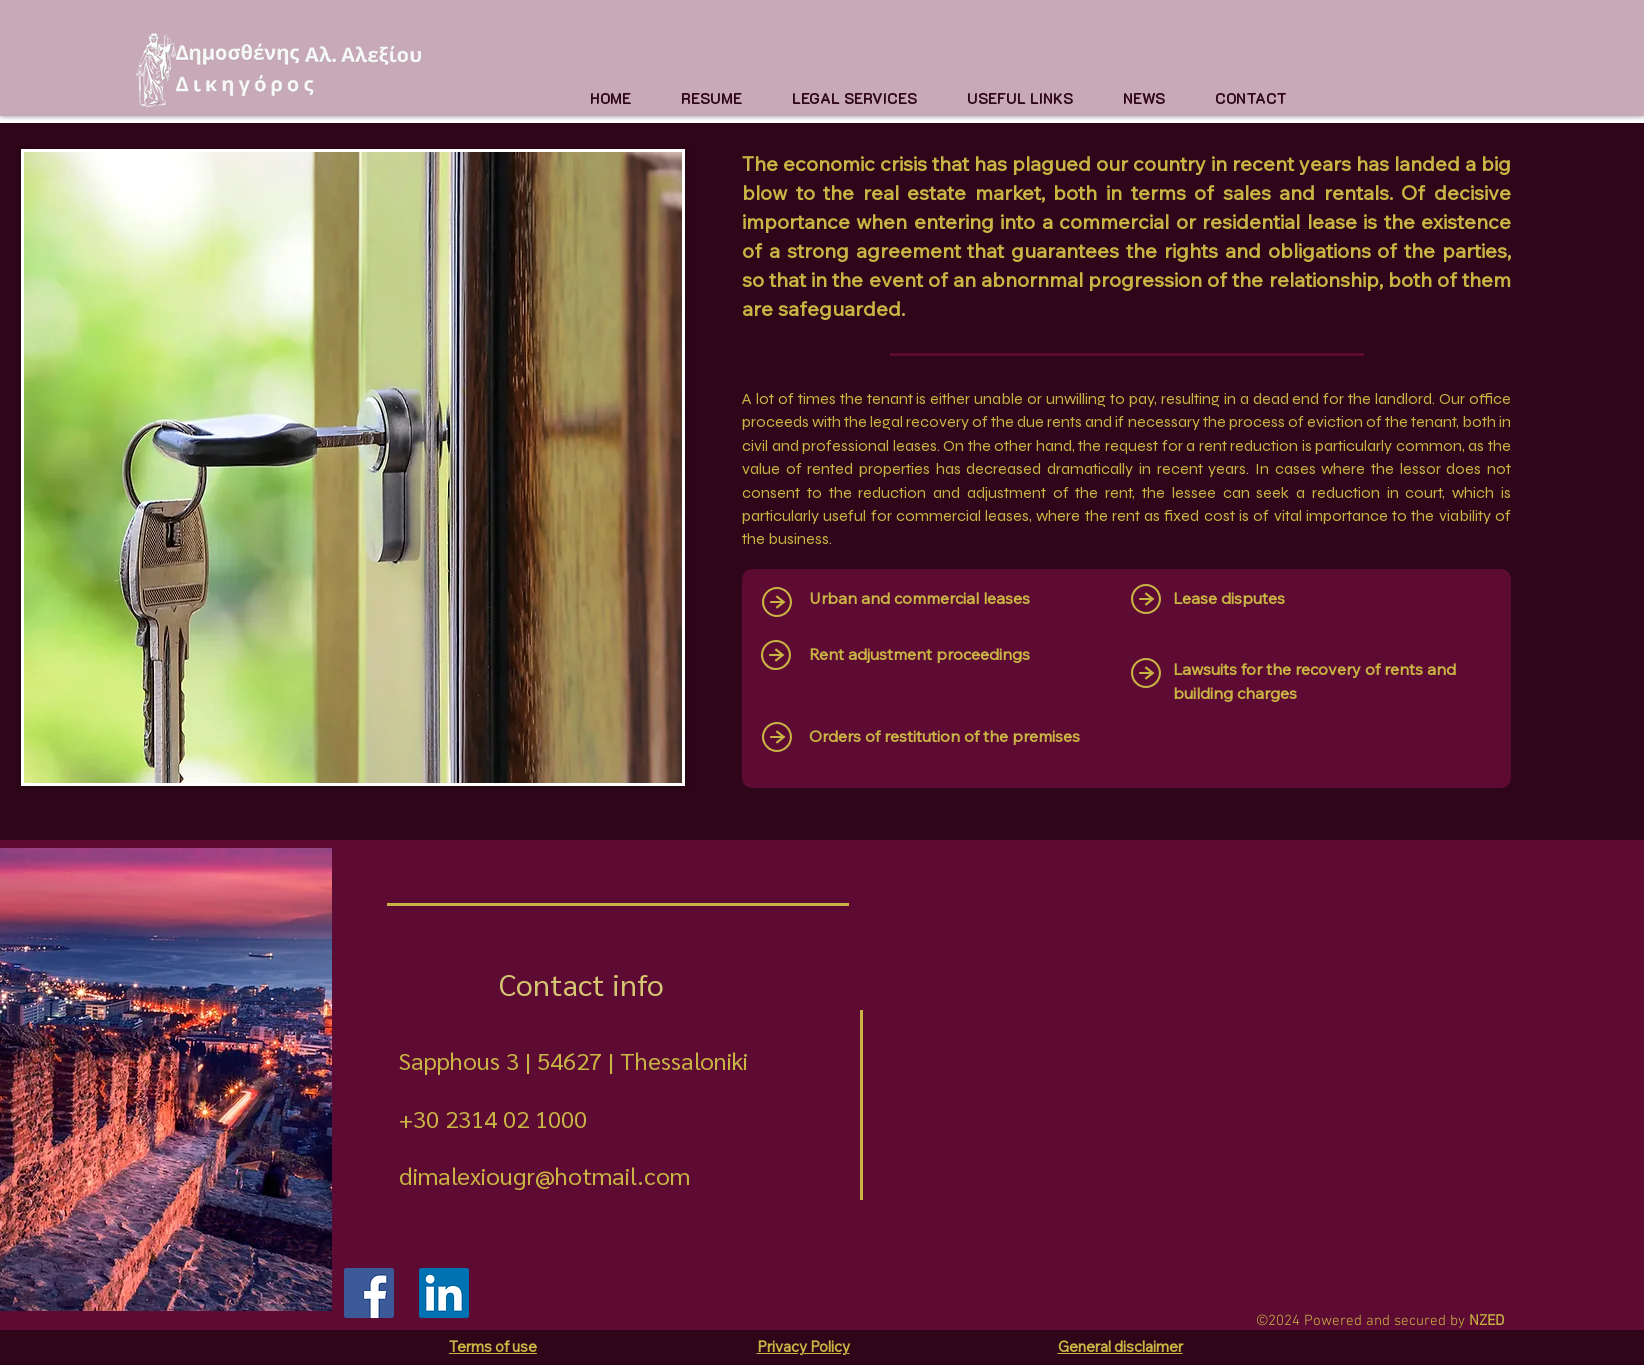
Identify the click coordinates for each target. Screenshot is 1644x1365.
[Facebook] (369, 1293)
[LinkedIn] (444, 1293)
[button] (854, 98)
